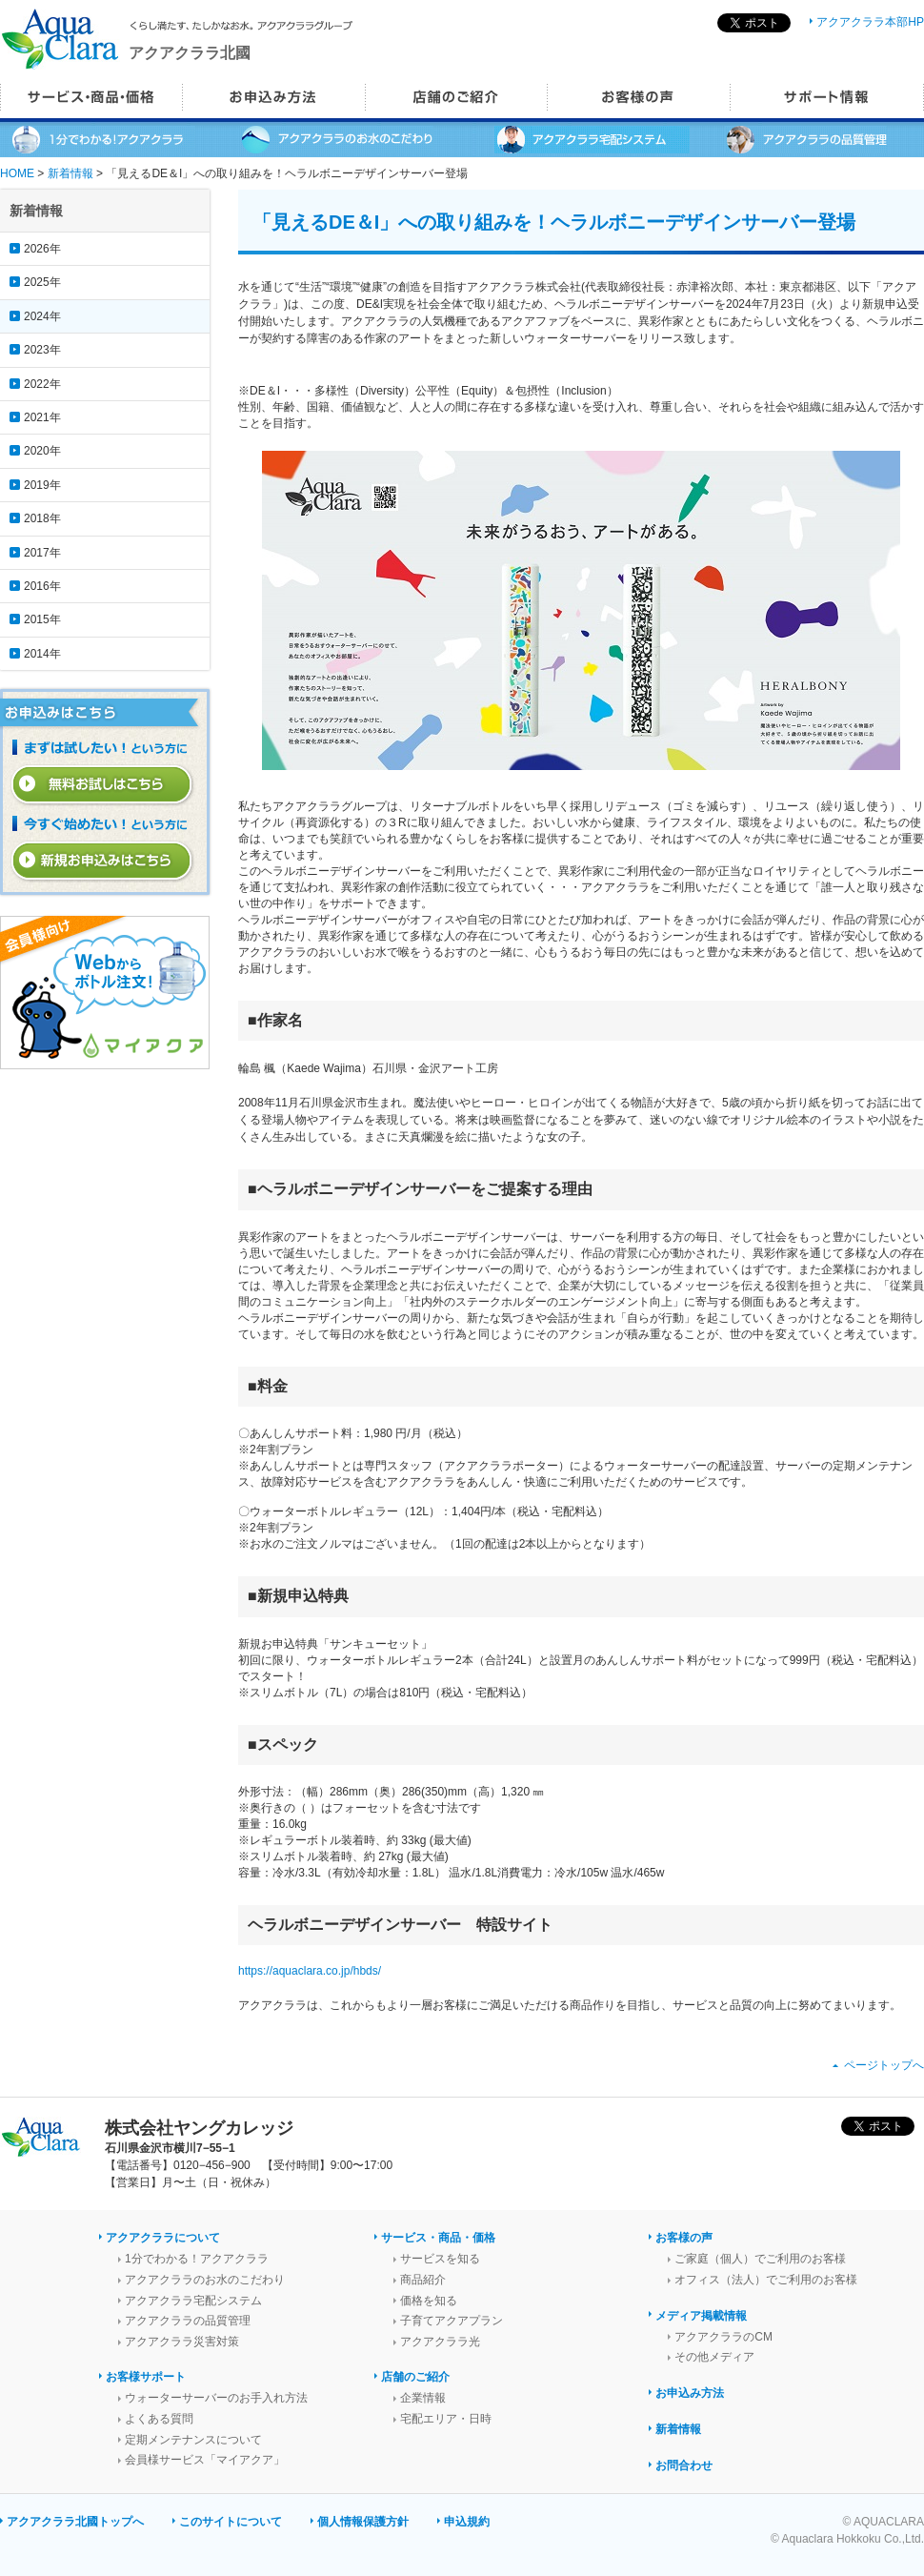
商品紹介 (423, 2279)
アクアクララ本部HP (870, 22)
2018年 (42, 518)
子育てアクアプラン (451, 2320)
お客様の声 (684, 2237)
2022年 (42, 384)
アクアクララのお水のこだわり (205, 2279)
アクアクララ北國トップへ (75, 2521)
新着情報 (70, 173)
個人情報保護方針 (363, 2521)
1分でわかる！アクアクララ (197, 2258)
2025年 (42, 282)
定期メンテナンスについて (193, 2439)
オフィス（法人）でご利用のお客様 (765, 2279)
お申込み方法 (689, 2393)
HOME (17, 173)
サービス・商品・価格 (438, 2237)
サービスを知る (440, 2258)
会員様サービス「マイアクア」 (205, 2459)
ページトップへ (884, 2065)
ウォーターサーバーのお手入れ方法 (216, 2397)
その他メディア (714, 2356)
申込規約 (467, 2521)
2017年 (42, 552)
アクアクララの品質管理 (188, 2320)
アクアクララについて (163, 2237)
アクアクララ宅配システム (193, 2300)
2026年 (42, 248)
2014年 (42, 653)
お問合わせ (684, 2465)
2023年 (42, 349)
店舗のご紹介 (415, 2376)
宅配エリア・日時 (446, 2418)
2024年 (42, 316)
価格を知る (428, 2300)
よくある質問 (159, 2418)
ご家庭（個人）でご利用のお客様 (760, 2258)
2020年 (42, 450)
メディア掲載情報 (701, 2315)
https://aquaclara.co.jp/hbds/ (309, 1971)
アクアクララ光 (440, 2341)
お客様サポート (146, 2376)
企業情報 (423, 2397)
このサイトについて (230, 2521)
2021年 (42, 417)
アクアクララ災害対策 (182, 2341)
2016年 (42, 586)
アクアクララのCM (723, 2336)
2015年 (42, 619)
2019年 (42, 485)
